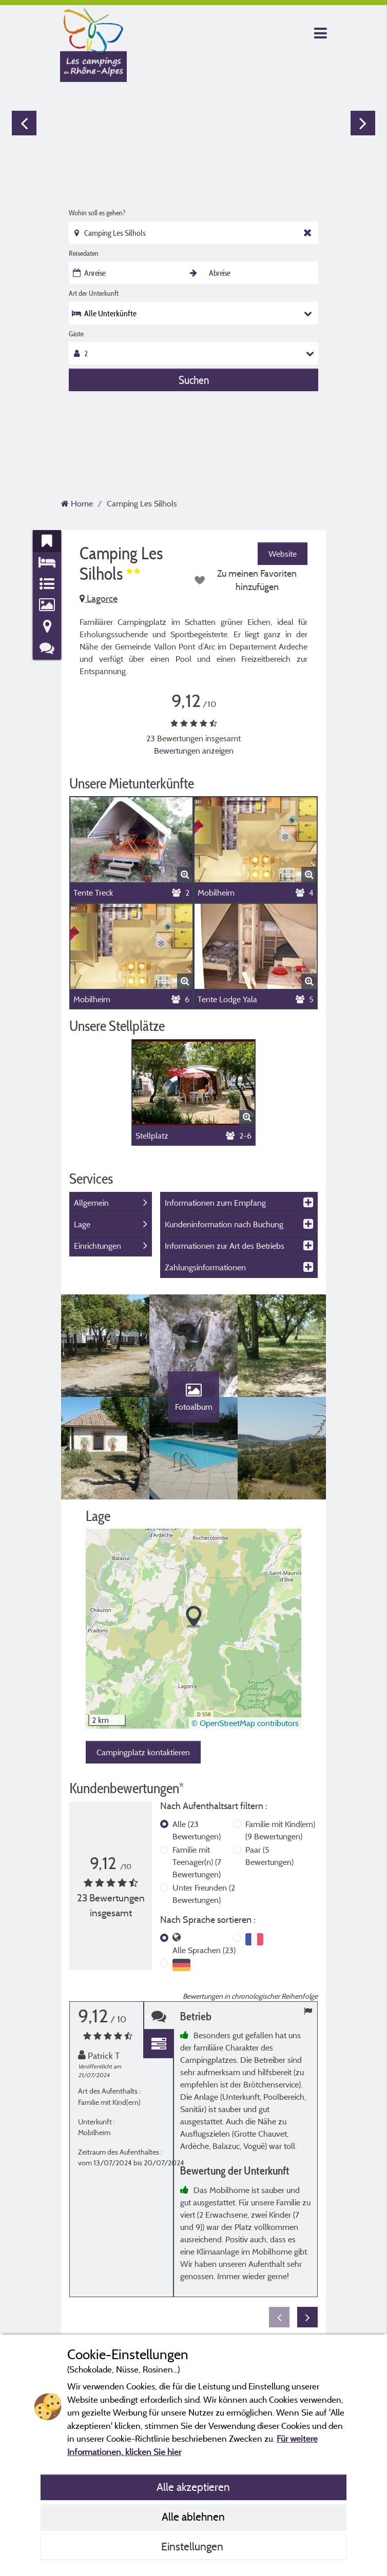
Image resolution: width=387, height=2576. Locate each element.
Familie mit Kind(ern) (280, 1830)
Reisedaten (84, 253)
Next (363, 123)
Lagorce (99, 598)
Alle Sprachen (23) (204, 1950)
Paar (269, 1855)
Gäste (76, 333)
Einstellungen (193, 2546)
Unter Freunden (203, 1893)
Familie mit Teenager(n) (196, 1861)
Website (282, 554)
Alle (196, 1830)
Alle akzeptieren (193, 2486)
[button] (193, 1617)
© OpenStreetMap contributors (245, 1723)
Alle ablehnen (193, 2516)
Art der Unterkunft (94, 293)
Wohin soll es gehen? (97, 212)
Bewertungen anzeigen (194, 750)
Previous (24, 123)
